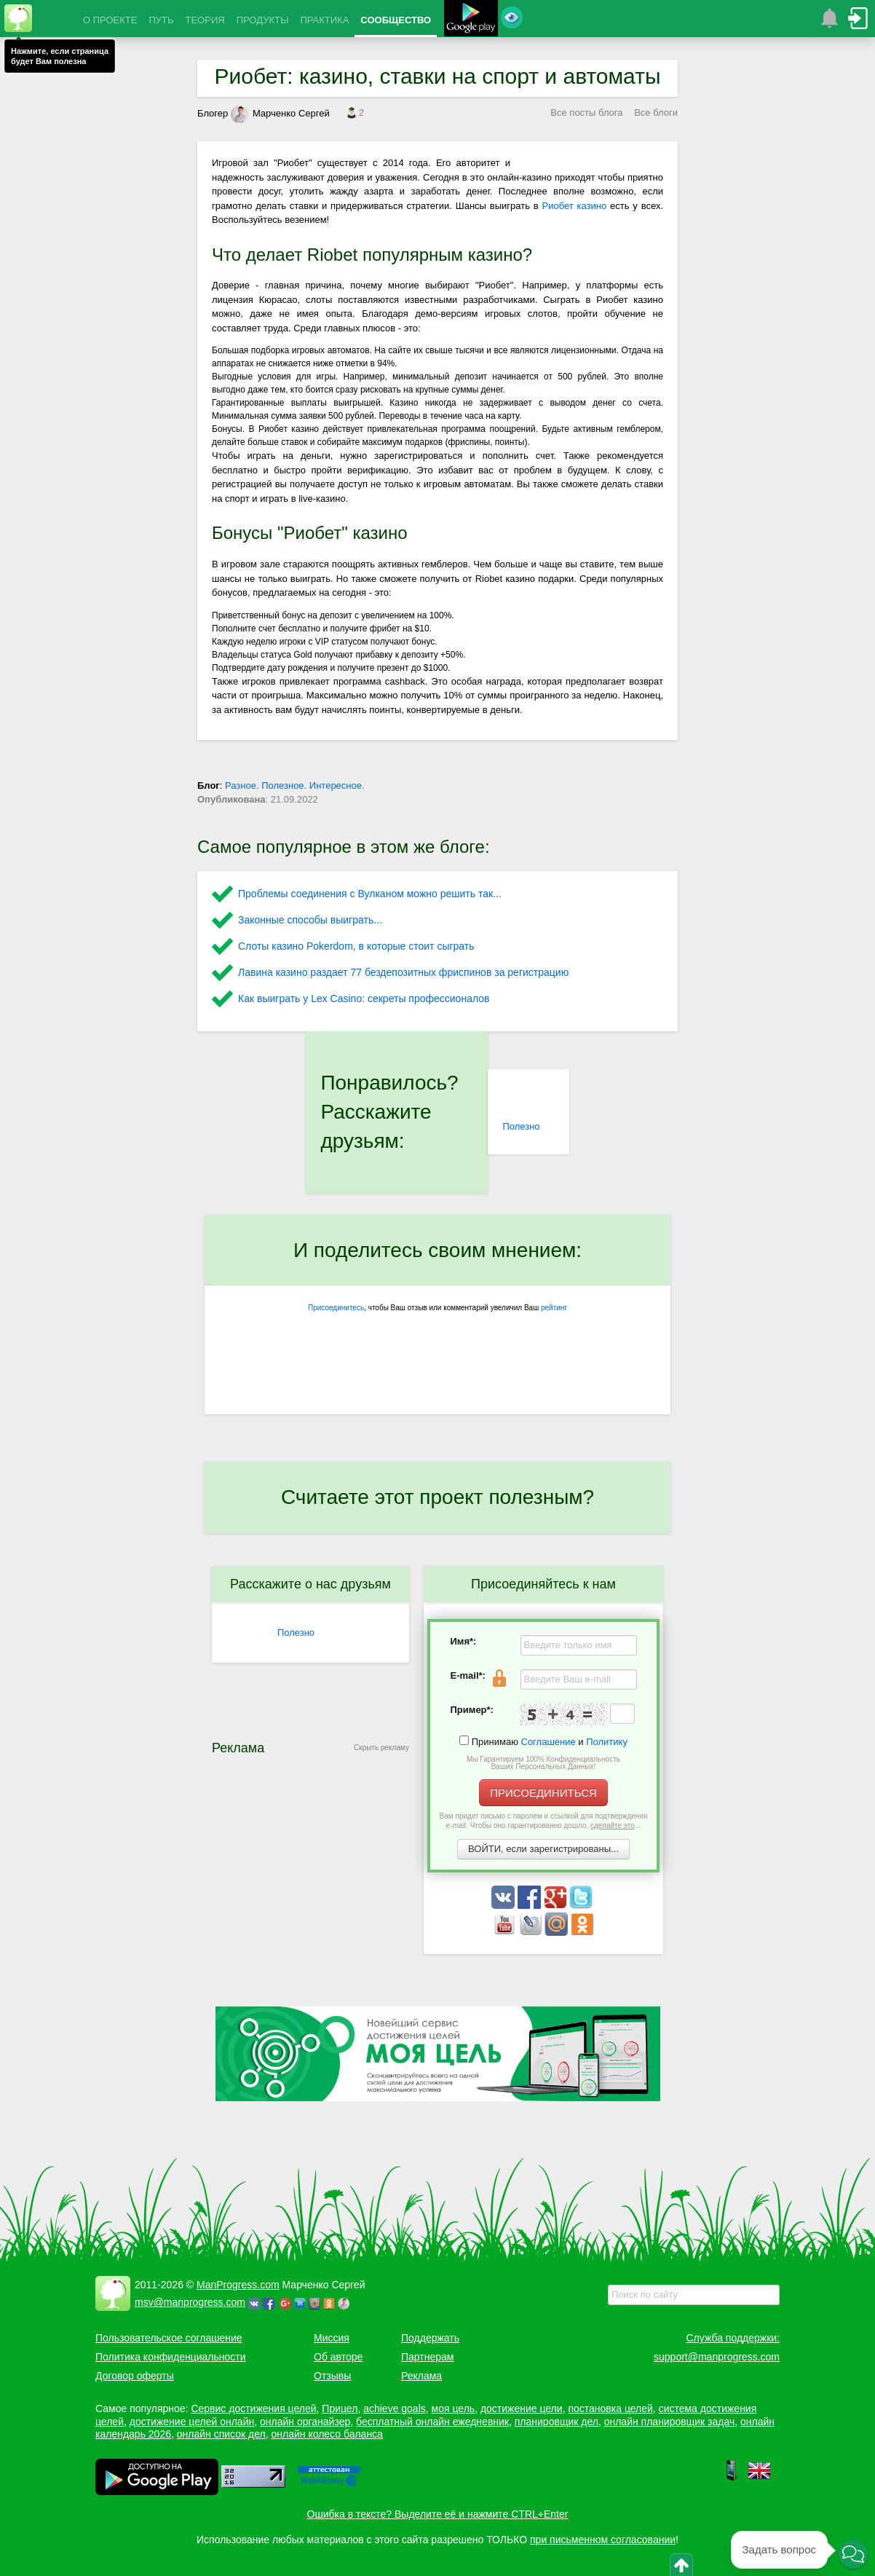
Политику (606, 1741)
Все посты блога (586, 112)
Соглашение (548, 1741)
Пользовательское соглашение (168, 2338)
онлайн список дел (221, 2434)
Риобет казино (574, 205)
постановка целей (610, 2408)
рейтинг (554, 1308)
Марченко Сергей (280, 113)
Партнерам (427, 2357)
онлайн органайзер (305, 2421)
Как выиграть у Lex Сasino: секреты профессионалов (363, 998)
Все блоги (656, 112)
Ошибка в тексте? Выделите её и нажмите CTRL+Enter (438, 2514)
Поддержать (430, 2338)
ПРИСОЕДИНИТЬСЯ (543, 1793)
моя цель (453, 2408)
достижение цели (521, 2408)
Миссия (331, 2338)
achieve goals (394, 2408)
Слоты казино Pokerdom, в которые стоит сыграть (356, 946)
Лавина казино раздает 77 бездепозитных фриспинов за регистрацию (403, 972)
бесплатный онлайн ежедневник (432, 2421)
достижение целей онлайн (192, 2421)
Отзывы (332, 2376)
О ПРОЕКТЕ (110, 20)
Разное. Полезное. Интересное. (295, 785)
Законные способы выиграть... (310, 920)
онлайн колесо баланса (326, 2434)
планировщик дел (556, 2421)
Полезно (520, 1126)
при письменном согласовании (603, 2539)
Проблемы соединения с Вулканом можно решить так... (370, 893)
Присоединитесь (336, 1308)
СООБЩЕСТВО (395, 20)
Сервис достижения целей (253, 2408)
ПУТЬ (161, 20)
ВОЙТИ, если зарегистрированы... (543, 1848)
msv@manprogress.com (190, 2302)
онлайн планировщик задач (669, 2421)
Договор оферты (134, 2376)
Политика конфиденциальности (170, 2357)
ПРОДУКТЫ (263, 20)
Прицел (339, 2408)
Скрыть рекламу (381, 1748)
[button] (853, 2554)
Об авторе (338, 2357)
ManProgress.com (238, 2285)
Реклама (421, 2376)
